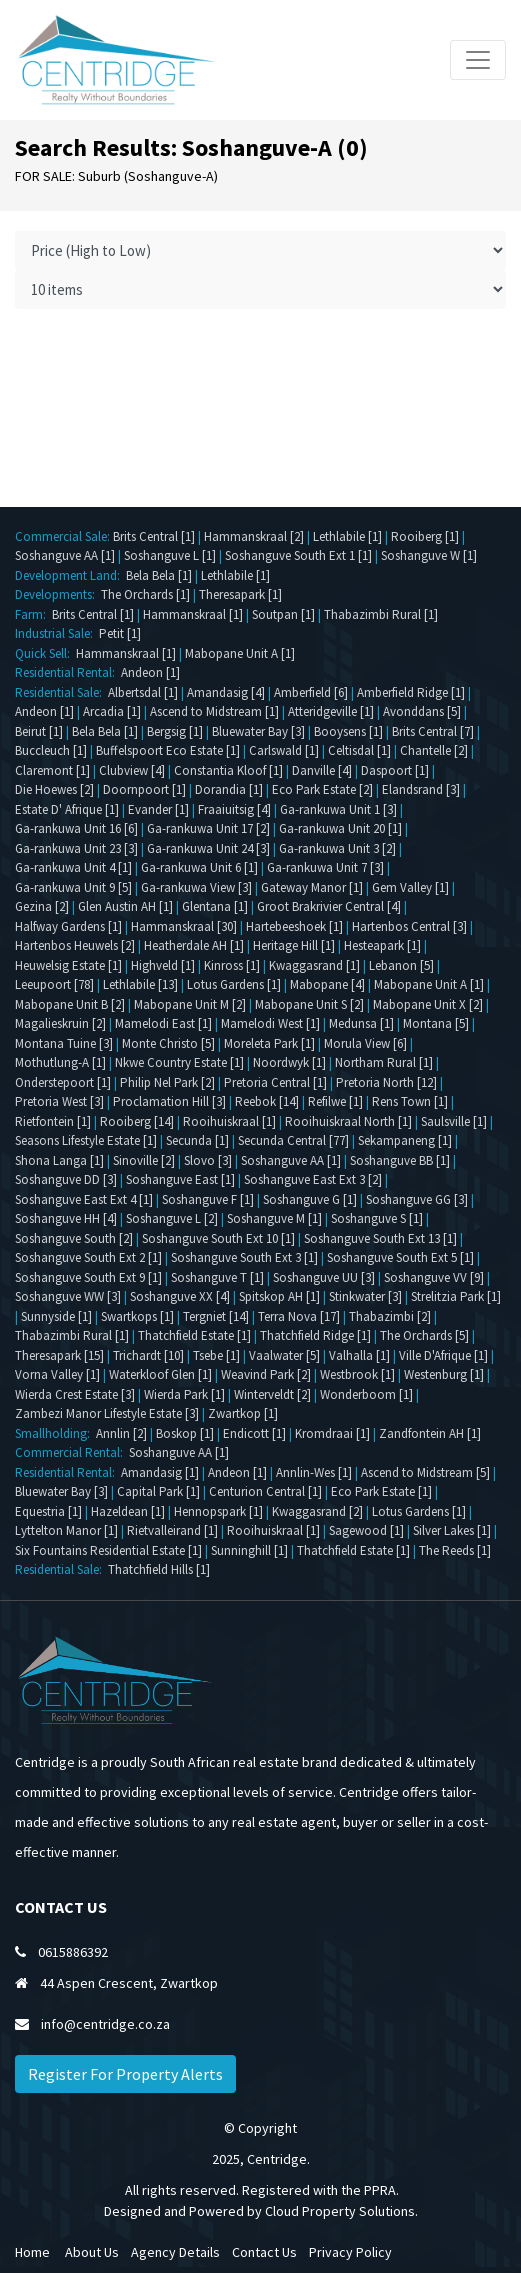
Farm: (33, 614)
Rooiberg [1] (425, 536)
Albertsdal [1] (143, 692)
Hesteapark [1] (382, 945)
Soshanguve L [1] (170, 555)
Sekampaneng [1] (405, 1140)
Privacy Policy (350, 2252)
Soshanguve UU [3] (324, 1277)
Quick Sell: (45, 653)
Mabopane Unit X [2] (428, 1004)
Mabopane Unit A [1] (240, 653)
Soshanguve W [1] (429, 555)
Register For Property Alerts (125, 2074)
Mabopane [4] (327, 984)
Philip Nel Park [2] (167, 1082)
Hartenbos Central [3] (409, 926)
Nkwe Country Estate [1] (179, 1062)
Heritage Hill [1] (294, 945)
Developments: (58, 594)
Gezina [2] (42, 906)
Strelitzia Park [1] (456, 1296)
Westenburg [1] (444, 1374)
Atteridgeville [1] (331, 711)
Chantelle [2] (434, 750)
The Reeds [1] (455, 1550)
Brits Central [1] (154, 536)
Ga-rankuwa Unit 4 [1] (73, 867)
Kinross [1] (232, 965)
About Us (92, 2252)
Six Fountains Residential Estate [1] (108, 1550)
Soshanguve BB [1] (400, 1160)
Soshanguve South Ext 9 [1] (88, 1277)
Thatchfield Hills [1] (159, 1569)
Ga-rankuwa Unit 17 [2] (208, 828)
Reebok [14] (267, 1101)
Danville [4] (322, 770)
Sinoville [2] (144, 1160)
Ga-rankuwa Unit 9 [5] (73, 887)
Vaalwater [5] (284, 1355)
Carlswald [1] (284, 750)
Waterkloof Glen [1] (160, 1374)
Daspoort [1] (395, 770)
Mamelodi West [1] (270, 1023)
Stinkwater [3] (365, 1296)
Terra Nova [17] (299, 1316)
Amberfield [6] (311, 692)
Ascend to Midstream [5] (425, 1472)
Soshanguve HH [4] (66, 1218)
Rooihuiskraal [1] (229, 1121)
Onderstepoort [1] (63, 1082)
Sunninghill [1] (249, 1550)
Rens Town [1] (410, 1101)
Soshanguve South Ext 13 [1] (380, 1238)
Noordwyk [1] (289, 1062)
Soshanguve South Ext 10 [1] (218, 1238)
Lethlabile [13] (140, 984)
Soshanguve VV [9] (434, 1277)
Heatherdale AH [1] (194, 945)
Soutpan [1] (283, 614)
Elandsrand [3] (421, 789)
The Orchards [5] (424, 1335)
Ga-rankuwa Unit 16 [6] (76, 828)
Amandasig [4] (226, 692)
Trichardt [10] (148, 1355)
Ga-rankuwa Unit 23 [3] (76, 848)
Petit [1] (120, 633)
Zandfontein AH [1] (430, 1433)
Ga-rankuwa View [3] (196, 887)
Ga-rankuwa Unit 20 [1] (340, 828)
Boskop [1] (185, 1433)
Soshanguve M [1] (274, 1218)
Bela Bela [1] (159, 575)
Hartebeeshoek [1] (294, 926)
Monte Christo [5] (168, 1043)
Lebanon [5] (401, 965)
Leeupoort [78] (54, 984)
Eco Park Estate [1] (381, 1491)
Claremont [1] (52, 770)
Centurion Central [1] (265, 1491)
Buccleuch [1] (51, 750)
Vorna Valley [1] (57, 1374)
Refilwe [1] (335, 1101)
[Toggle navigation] (478, 60)
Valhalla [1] (359, 1355)
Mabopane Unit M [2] (190, 1004)
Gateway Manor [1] (312, 887)
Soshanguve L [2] (172, 1218)
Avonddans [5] (422, 711)
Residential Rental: (68, 672)
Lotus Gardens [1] (234, 984)
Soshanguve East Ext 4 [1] (84, 1199)
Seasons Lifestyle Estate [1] (86, 1140)
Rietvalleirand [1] (172, 1530)
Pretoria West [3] (59, 1101)
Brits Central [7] (433, 731)
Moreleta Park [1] (269, 1043)
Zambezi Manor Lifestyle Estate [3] (107, 1413)
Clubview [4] (132, 770)
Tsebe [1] (216, 1355)
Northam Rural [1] (384, 1062)
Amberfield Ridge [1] (411, 692)
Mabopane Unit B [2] (70, 1004)
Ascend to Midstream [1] (214, 711)
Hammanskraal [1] (193, 614)
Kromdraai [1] (332, 1433)
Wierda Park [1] (184, 1394)
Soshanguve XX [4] (180, 1296)
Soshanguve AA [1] (65, 555)
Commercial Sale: (64, 536)
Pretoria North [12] (386, 1082)
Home (32, 2252)
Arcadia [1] (112, 711)
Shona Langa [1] (59, 1160)
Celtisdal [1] (359, 750)
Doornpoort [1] (144, 789)
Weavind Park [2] (266, 1374)
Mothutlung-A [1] (60, 1062)
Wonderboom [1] (366, 1394)
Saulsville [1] (454, 1121)
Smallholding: (55, 1433)
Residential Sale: (61, 692)
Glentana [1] (215, 906)
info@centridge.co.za (105, 2024)
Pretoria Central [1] (275, 1082)
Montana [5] (436, 1023)
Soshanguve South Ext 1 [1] (298, 555)
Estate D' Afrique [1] (67, 809)
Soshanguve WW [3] (68, 1296)
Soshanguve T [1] (217, 1277)
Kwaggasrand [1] (314, 965)
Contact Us (264, 2252)
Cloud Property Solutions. (341, 2211)
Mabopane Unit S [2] (309, 1004)
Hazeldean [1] (128, 1511)
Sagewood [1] (366, 1530)
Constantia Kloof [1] (228, 770)
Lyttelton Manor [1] (66, 1530)
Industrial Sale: (57, 633)
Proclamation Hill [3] (169, 1101)
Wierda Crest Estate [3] (75, 1394)
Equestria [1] (48, 1511)
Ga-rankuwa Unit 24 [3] (208, 848)
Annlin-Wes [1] (314, 1472)
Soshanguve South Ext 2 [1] (88, 1257)
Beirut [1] (39, 731)
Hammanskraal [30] (184, 926)
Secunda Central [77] (293, 1140)
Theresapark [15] (59, 1355)
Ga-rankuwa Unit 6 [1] (199, 867)
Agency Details (175, 2252)
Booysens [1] (348, 731)
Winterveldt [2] (272, 1394)
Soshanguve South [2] (74, 1238)
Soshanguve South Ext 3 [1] (244, 1257)
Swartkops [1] (137, 1316)
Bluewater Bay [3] (258, 731)
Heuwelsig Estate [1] (68, 965)
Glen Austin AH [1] (125, 906)
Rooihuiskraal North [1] (348, 1121)
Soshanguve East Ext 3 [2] (313, 1179)
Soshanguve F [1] (208, 1199)
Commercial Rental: (72, 1452)
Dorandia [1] (229, 789)
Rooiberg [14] (137, 1121)
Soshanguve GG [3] (417, 1199)
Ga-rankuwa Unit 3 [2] (337, 848)
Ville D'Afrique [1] (443, 1355)
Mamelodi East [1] (163, 1023)
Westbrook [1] (357, 1374)
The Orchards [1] (145, 594)
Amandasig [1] (160, 1472)
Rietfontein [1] (53, 1121)
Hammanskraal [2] (254, 536)
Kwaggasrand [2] (317, 1511)
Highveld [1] (163, 965)
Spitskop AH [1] (279, 1296)
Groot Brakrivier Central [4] (329, 906)
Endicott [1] (254, 1433)
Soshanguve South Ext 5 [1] (400, 1257)
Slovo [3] (208, 1160)
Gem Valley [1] (410, 887)
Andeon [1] (150, 672)
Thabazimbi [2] (390, 1316)
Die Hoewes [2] (54, 789)
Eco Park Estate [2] (322, 789)
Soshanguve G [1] (310, 1199)
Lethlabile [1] (347, 536)
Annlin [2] (121, 1433)
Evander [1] (158, 809)
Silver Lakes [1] (452, 1530)
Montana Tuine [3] (64, 1043)
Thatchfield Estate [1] (194, 1335)
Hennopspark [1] (218, 1511)
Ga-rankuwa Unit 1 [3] (338, 809)
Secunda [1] (197, 1140)
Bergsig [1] (175, 731)
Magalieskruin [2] (60, 1023)
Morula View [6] (365, 1043)
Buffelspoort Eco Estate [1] (168, 750)
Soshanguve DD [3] (66, 1179)
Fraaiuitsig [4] (234, 809)
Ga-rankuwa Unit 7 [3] (325, 867)
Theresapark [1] (240, 594)
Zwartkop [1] (243, 1413)
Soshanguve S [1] (377, 1218)
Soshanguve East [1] (180, 1179)
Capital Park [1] (158, 1491)
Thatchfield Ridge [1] (315, 1335)
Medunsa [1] (361, 1023)
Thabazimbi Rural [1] (381, 614)
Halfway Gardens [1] (68, 926)
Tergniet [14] (216, 1316)
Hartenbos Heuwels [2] (75, 945)
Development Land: (70, 575)
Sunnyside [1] (56, 1316)
